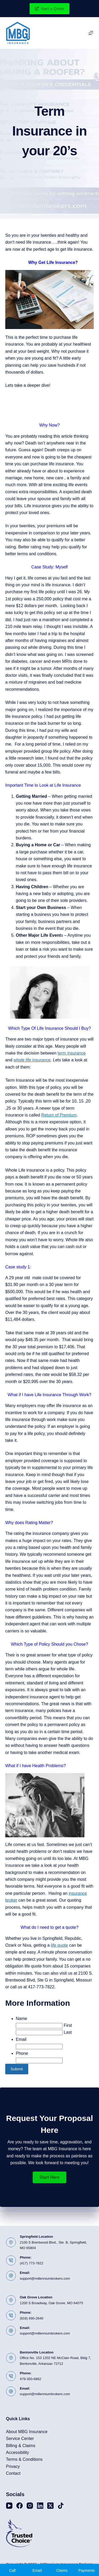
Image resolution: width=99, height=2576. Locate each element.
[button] (49, 2177)
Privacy (13, 2466)
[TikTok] (61, 2505)
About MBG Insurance (27, 2431)
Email (21, 2039)
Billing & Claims (20, 2445)
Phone (22, 2053)
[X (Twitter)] (50, 2505)
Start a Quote (49, 8)
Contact (13, 2473)
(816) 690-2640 (31, 2318)
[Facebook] (19, 2505)
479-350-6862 (30, 2379)
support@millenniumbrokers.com (45, 2278)
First (68, 2025)
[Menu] (90, 33)
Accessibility (17, 2452)
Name (21, 2018)
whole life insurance (32, 1060)
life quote (59, 1945)
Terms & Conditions (24, 2459)
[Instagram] (30, 2505)
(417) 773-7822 (31, 2263)
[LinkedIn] (40, 2505)
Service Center (20, 2438)
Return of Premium (59, 1115)
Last (68, 2032)
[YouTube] (9, 2505)
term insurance (72, 1053)
